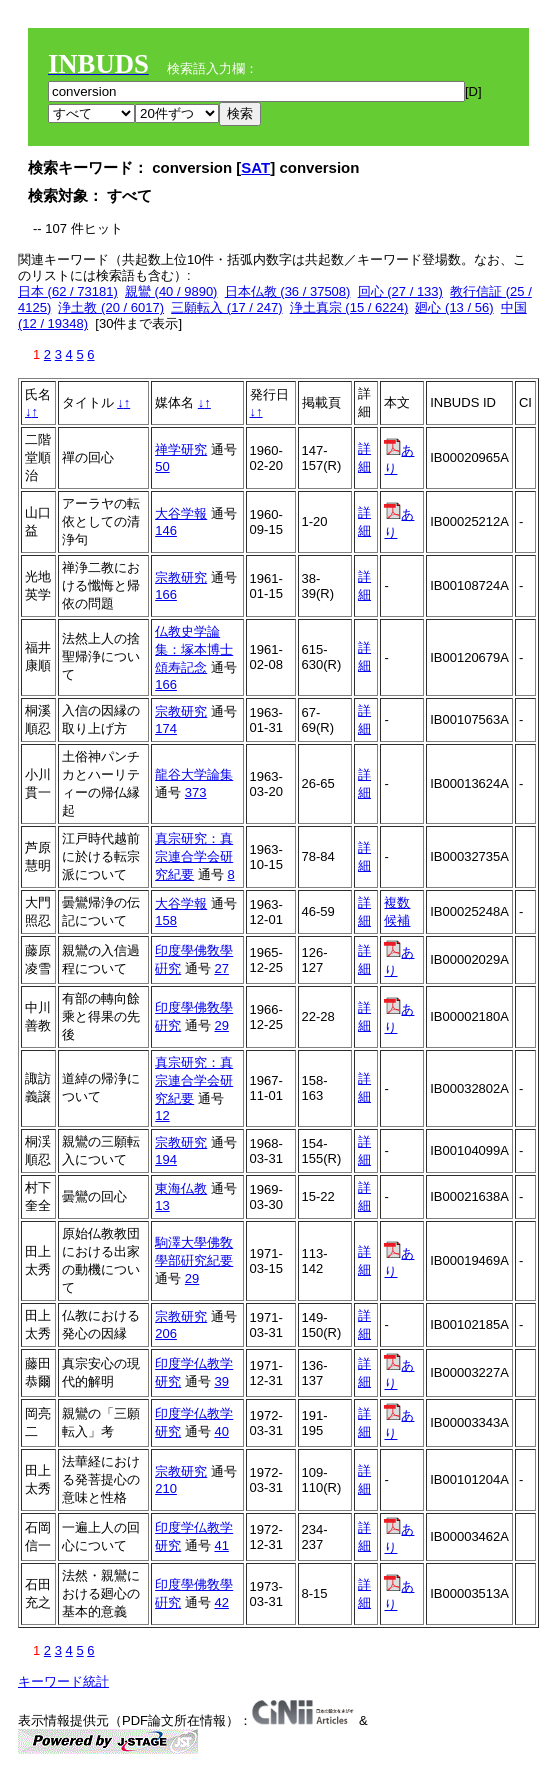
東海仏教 (181, 1188)
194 (166, 1159)
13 (162, 1205)
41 (221, 1545)
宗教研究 (181, 577)
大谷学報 (181, 513)
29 (221, 1025)
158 (166, 920)
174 (166, 728)
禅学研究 (181, 449)
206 (166, 1333)
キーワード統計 (63, 1681)
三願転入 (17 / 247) (226, 307)
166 (166, 594)
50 (162, 466)
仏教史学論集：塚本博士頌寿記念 (194, 649)
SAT (255, 167)
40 (221, 1431)
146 (166, 530)
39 (221, 1381)
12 (162, 1115)
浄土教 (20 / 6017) (111, 307)
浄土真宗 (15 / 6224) (349, 307)
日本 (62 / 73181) (68, 291)
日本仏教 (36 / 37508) (288, 291)
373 (196, 792)
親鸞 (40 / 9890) (171, 291)
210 (166, 1488)
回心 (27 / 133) (400, 291)
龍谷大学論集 (194, 774)
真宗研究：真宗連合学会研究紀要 (194, 856)
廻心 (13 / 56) (454, 307)
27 (221, 968)
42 (221, 1602)
